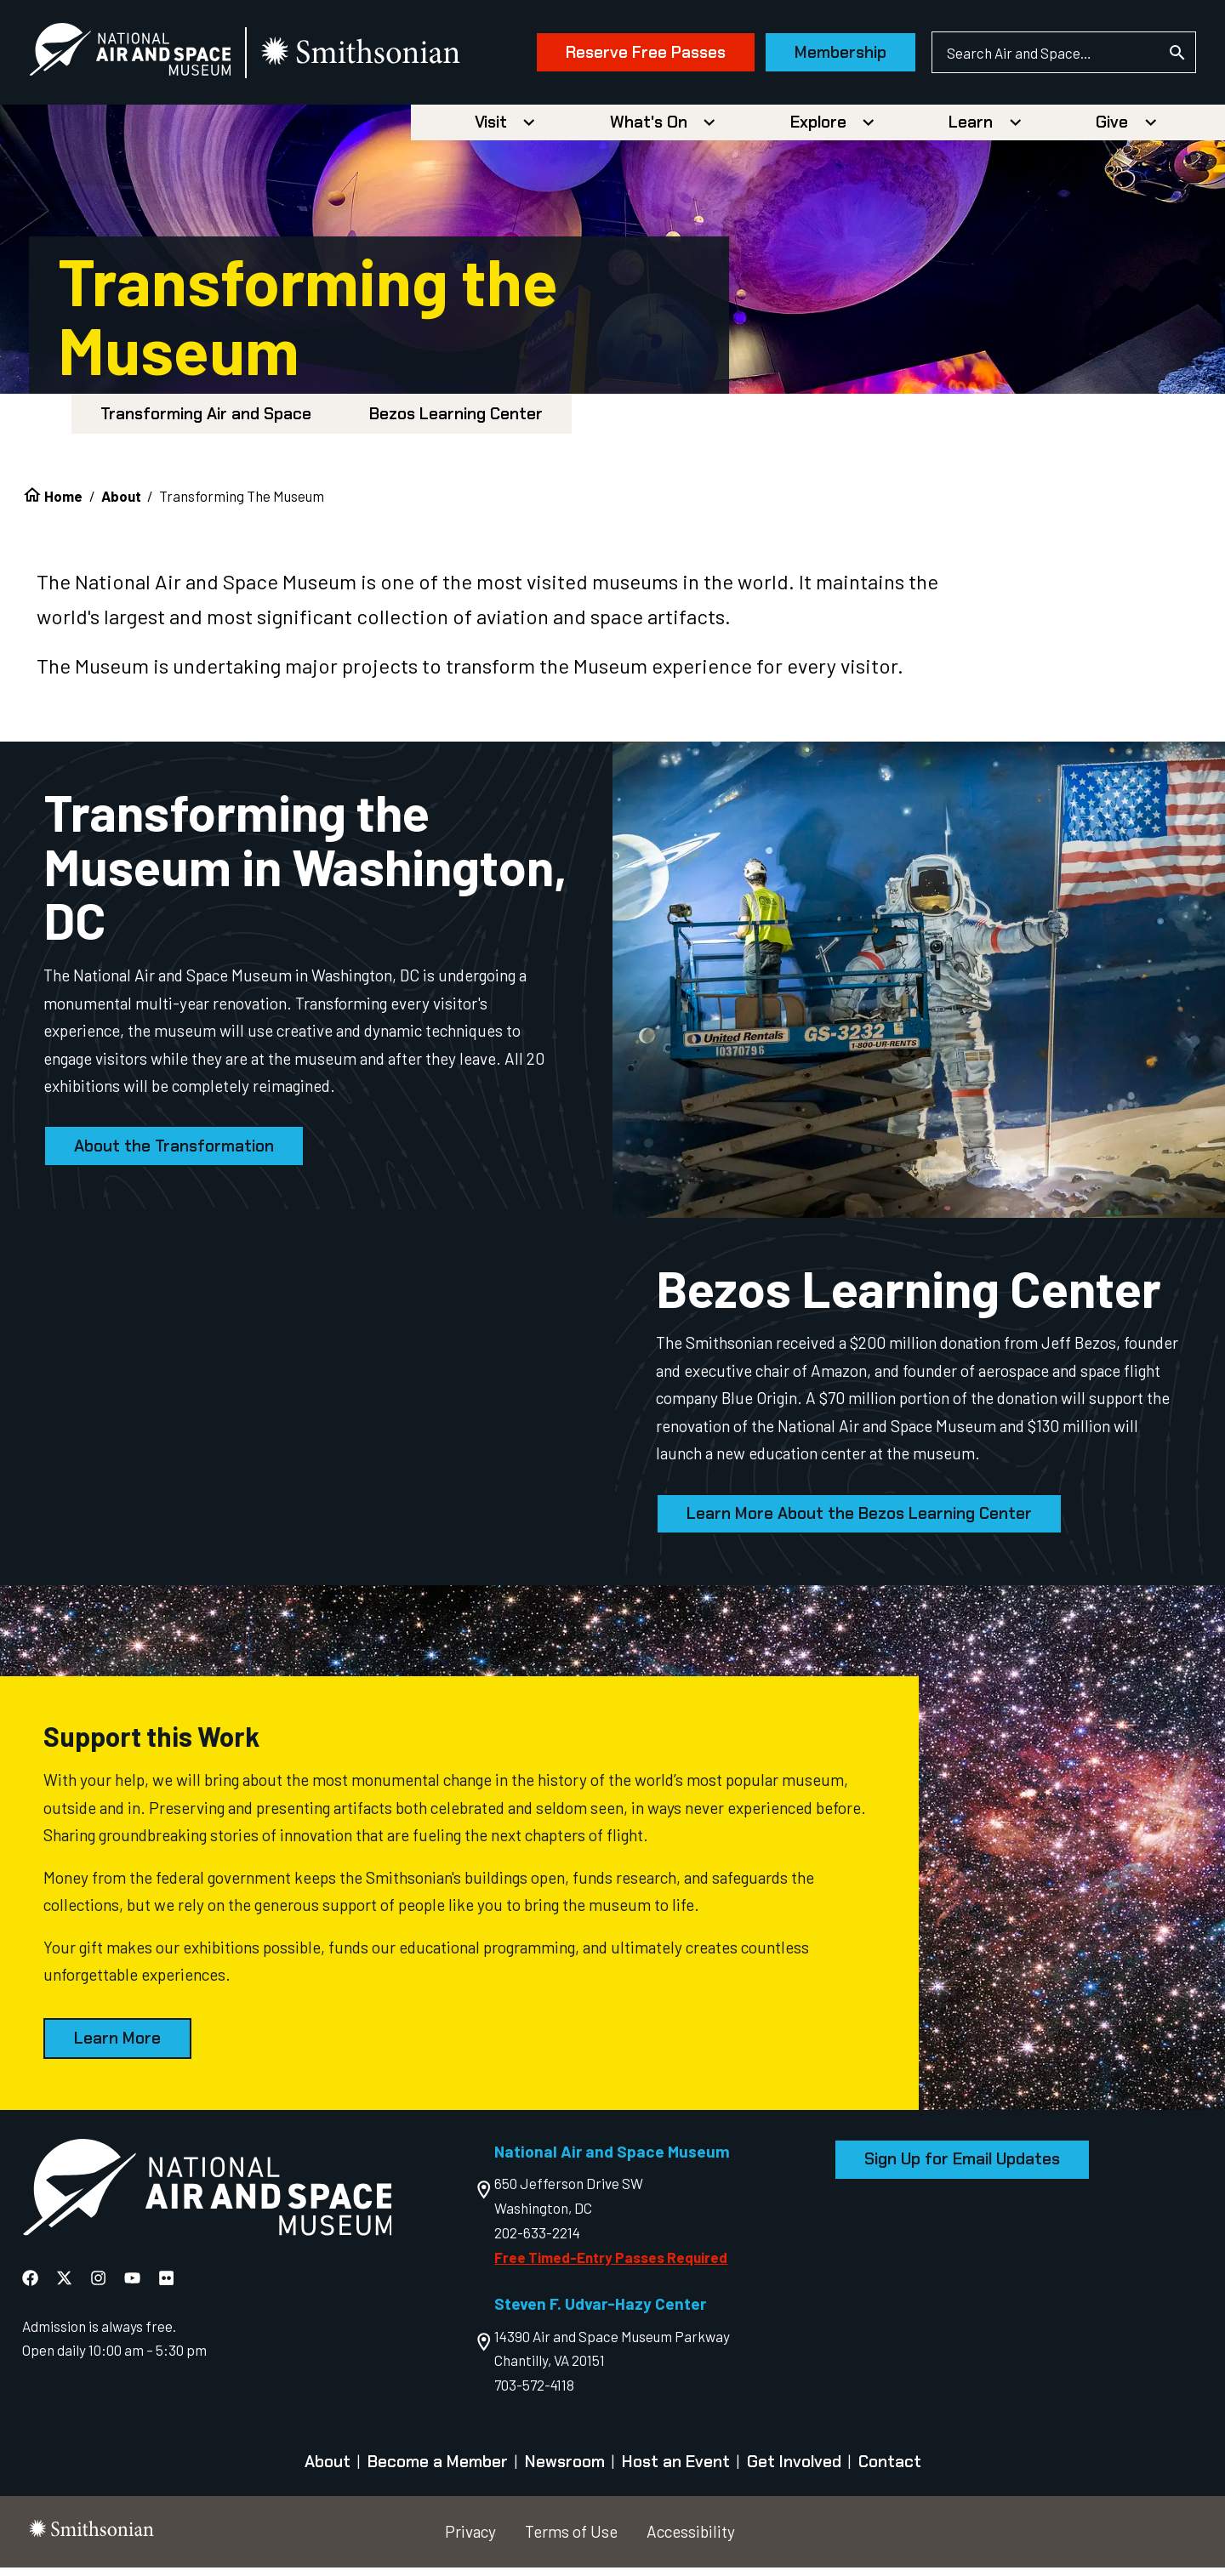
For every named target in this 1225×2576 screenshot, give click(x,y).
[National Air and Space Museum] (158, 56)
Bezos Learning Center (456, 422)
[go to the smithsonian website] (391, 56)
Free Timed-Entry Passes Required (610, 2265)
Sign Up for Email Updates (962, 2167)
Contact (889, 2470)
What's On (648, 130)
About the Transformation (174, 1154)
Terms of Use (571, 2539)
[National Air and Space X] (64, 2286)
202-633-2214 (537, 2240)
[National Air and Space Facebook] (30, 2286)
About (121, 503)
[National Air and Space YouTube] (132, 2286)
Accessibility (691, 2539)
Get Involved (794, 2470)
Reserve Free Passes (617, 56)
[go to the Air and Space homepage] (207, 2199)
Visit (491, 130)
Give (1112, 130)
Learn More (117, 2046)
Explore (818, 130)
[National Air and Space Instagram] (98, 2286)
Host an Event (676, 2470)
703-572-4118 (534, 2393)
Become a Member (438, 2470)
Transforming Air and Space (205, 422)
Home (63, 503)
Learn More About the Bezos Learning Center (859, 1522)
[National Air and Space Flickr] (166, 2286)
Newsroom (565, 2470)
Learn (971, 130)
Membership (812, 56)
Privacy (470, 2539)
